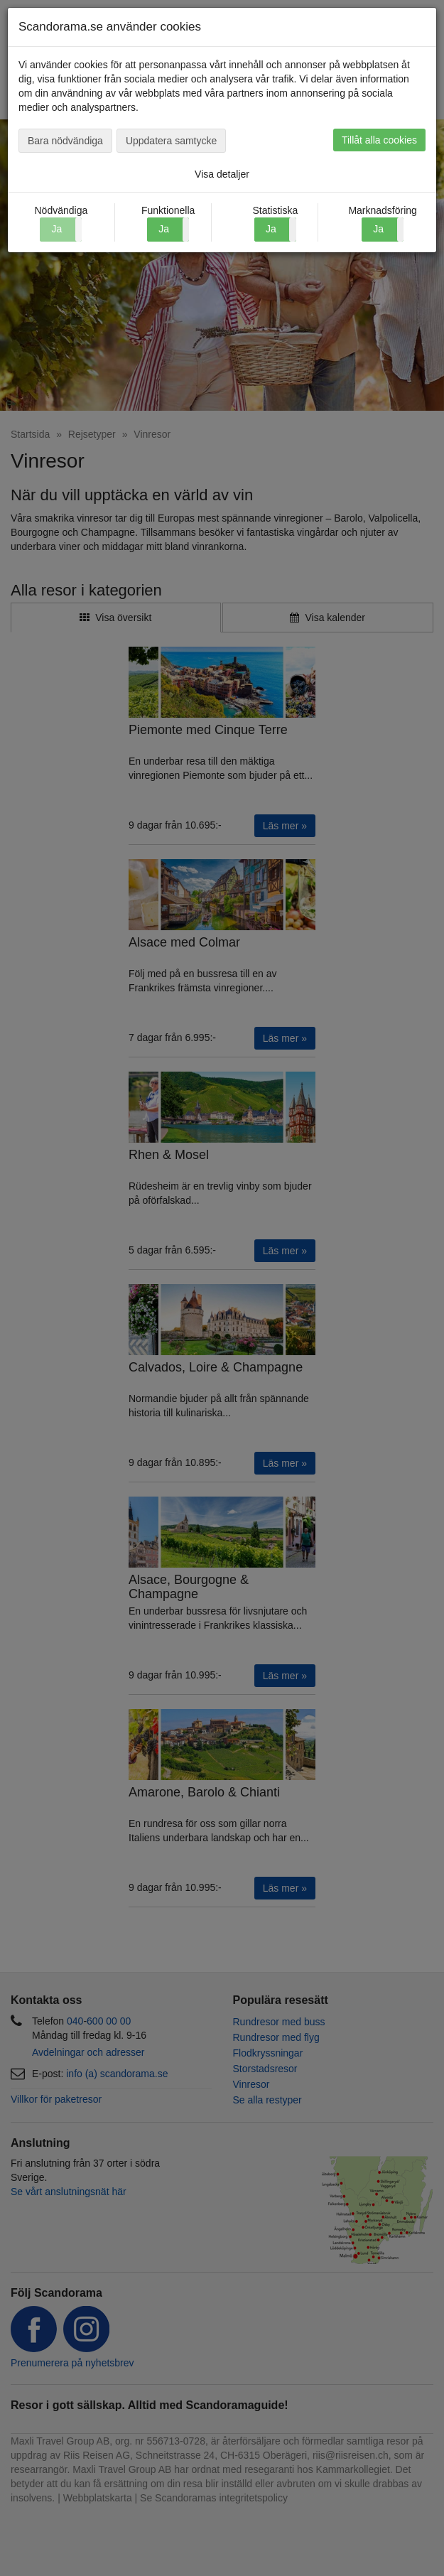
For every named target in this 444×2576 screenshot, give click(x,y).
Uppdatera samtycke (171, 140)
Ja (163, 229)
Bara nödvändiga (65, 140)
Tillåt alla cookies (379, 140)
